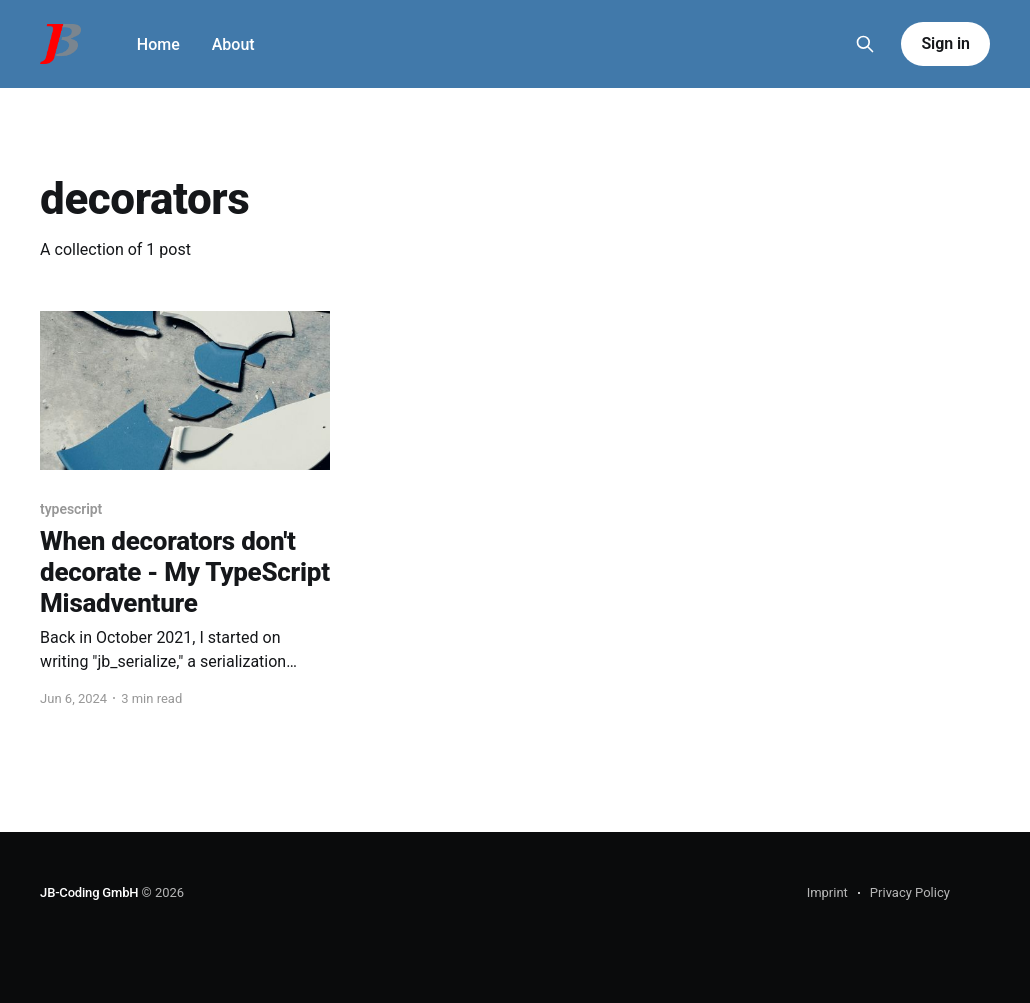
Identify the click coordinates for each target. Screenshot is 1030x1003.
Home (158, 44)
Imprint (827, 892)
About (233, 44)
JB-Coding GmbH (89, 892)
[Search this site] (865, 44)
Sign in (945, 43)
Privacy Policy (910, 892)
